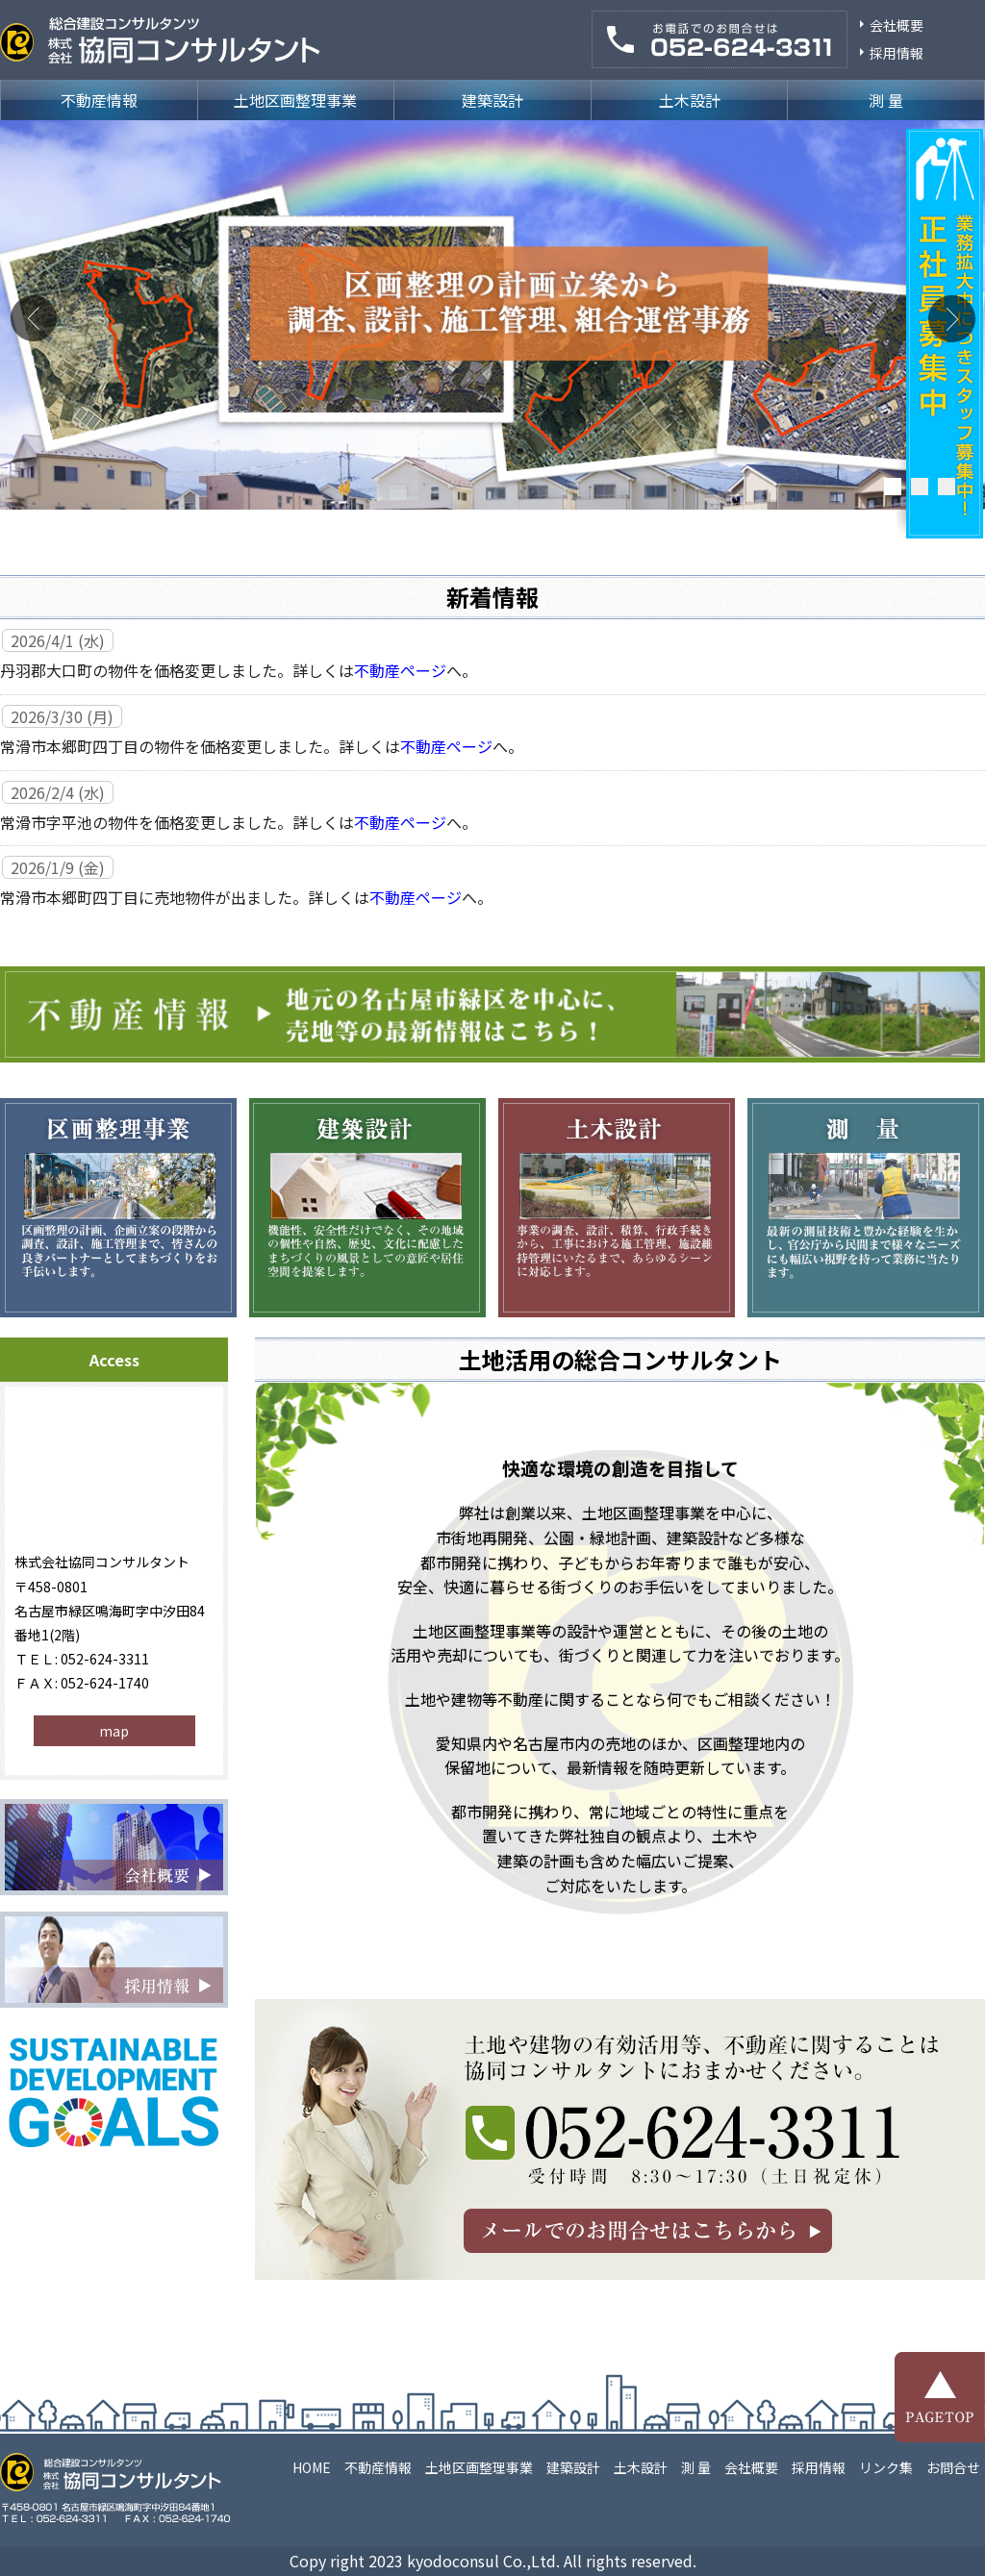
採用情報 (896, 53)
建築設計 (492, 100)
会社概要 (896, 25)
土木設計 (689, 100)
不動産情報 (99, 100)
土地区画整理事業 (295, 100)
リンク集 (886, 2467)
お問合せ (953, 2467)
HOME (311, 2467)
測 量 (886, 100)
